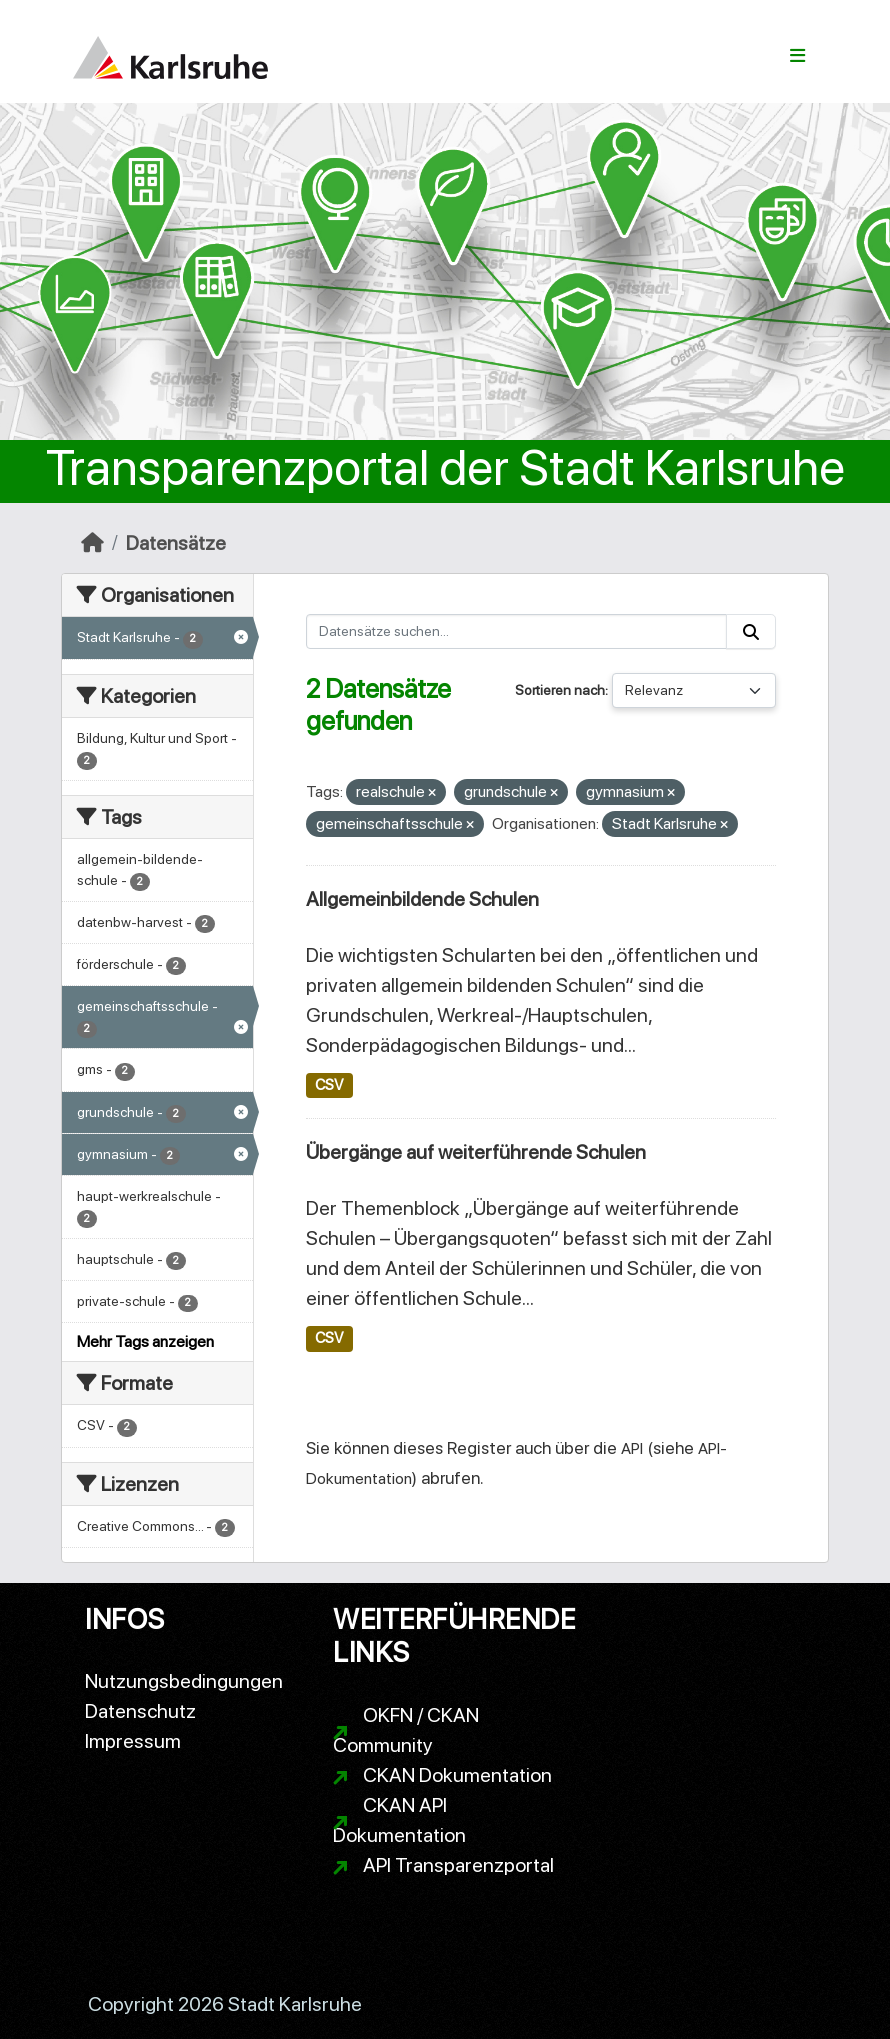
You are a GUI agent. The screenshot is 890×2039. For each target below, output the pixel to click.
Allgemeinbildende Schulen (422, 899)
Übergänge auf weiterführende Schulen (476, 1152)
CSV (329, 1085)
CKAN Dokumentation (457, 1775)
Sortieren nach (560, 690)
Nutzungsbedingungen (184, 1681)
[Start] (92, 543)
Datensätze (176, 543)
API (632, 1448)
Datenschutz (140, 1711)
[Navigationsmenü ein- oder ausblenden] (797, 56)
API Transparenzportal (458, 1865)
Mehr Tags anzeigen (145, 1341)
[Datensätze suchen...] (517, 631)
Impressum (133, 1741)
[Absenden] (751, 631)
